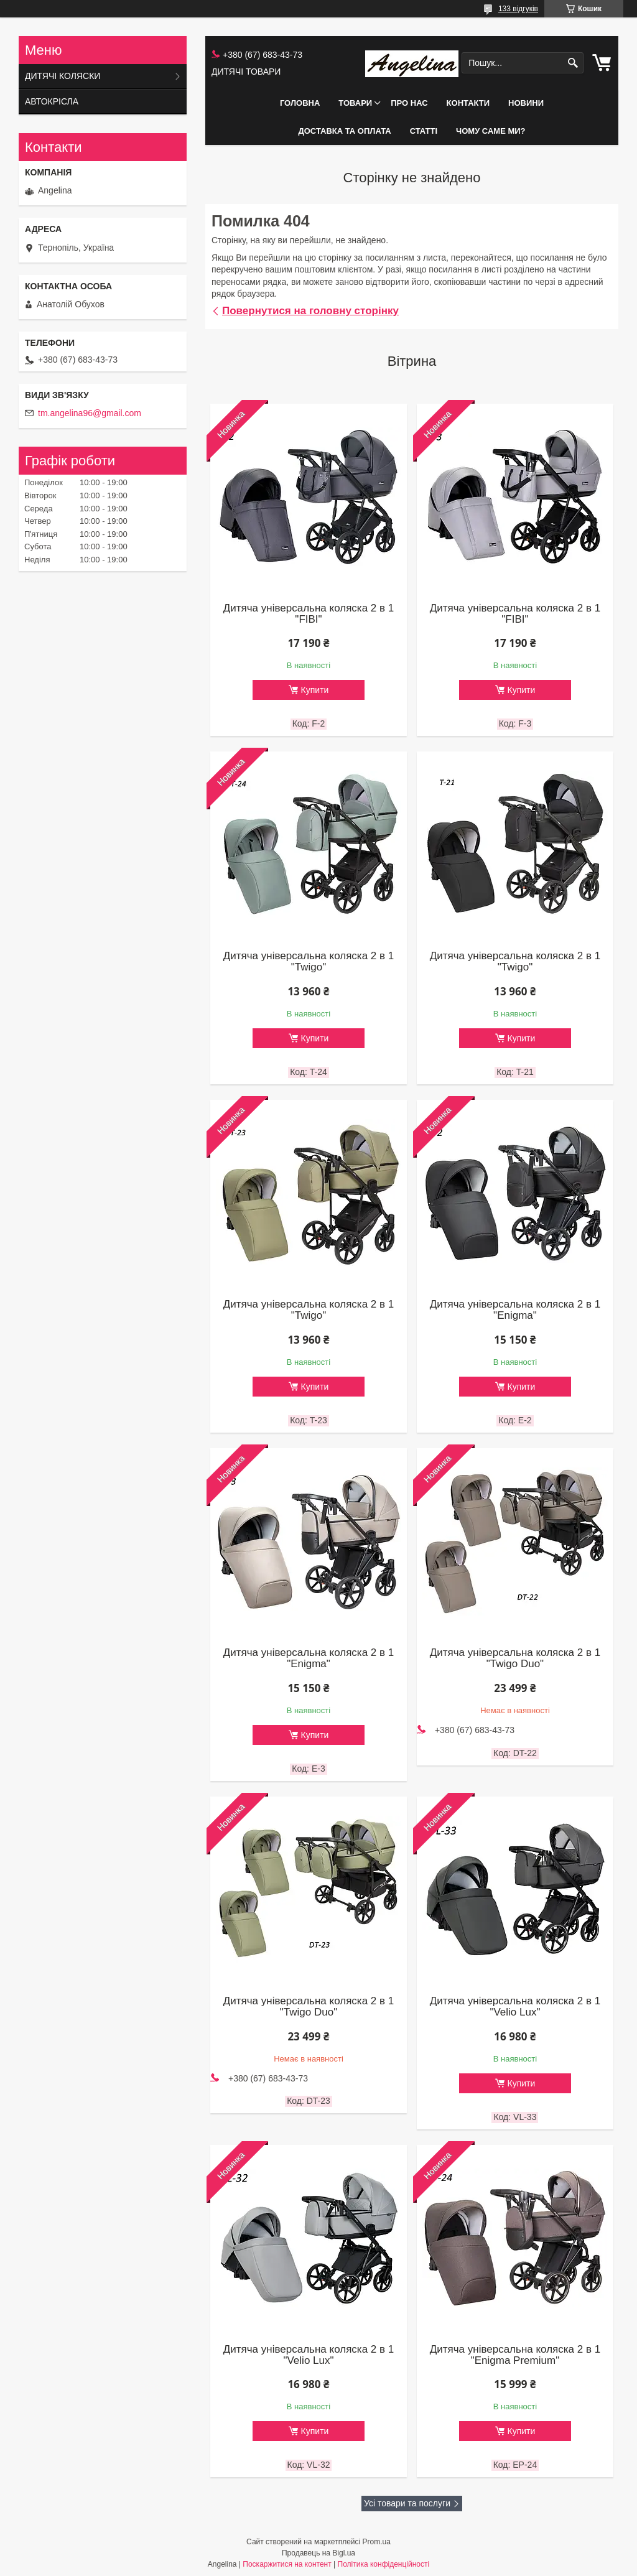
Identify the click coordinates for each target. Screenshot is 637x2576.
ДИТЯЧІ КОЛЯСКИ (62, 76)
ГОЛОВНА (300, 103)
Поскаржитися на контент (287, 2564)
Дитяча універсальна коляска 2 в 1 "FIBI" (308, 614)
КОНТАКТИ (468, 103)
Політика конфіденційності (384, 2564)
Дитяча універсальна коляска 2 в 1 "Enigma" (515, 1310)
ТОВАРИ (355, 103)
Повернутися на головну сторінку (310, 311)
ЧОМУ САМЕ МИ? (490, 131)
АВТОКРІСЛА (51, 101)
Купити (315, 690)
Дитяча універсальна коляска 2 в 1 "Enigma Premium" (515, 2355)
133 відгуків (518, 8)
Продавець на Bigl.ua (318, 2553)
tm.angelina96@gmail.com (89, 413)
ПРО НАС (409, 103)
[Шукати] (572, 63)
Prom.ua (377, 2541)
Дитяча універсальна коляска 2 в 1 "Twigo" (308, 962)
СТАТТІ (423, 131)
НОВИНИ (526, 103)
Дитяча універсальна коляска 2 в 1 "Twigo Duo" (515, 1658)
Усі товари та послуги (407, 2503)
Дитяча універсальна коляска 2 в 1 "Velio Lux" (515, 2007)
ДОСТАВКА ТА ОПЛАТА (344, 131)
